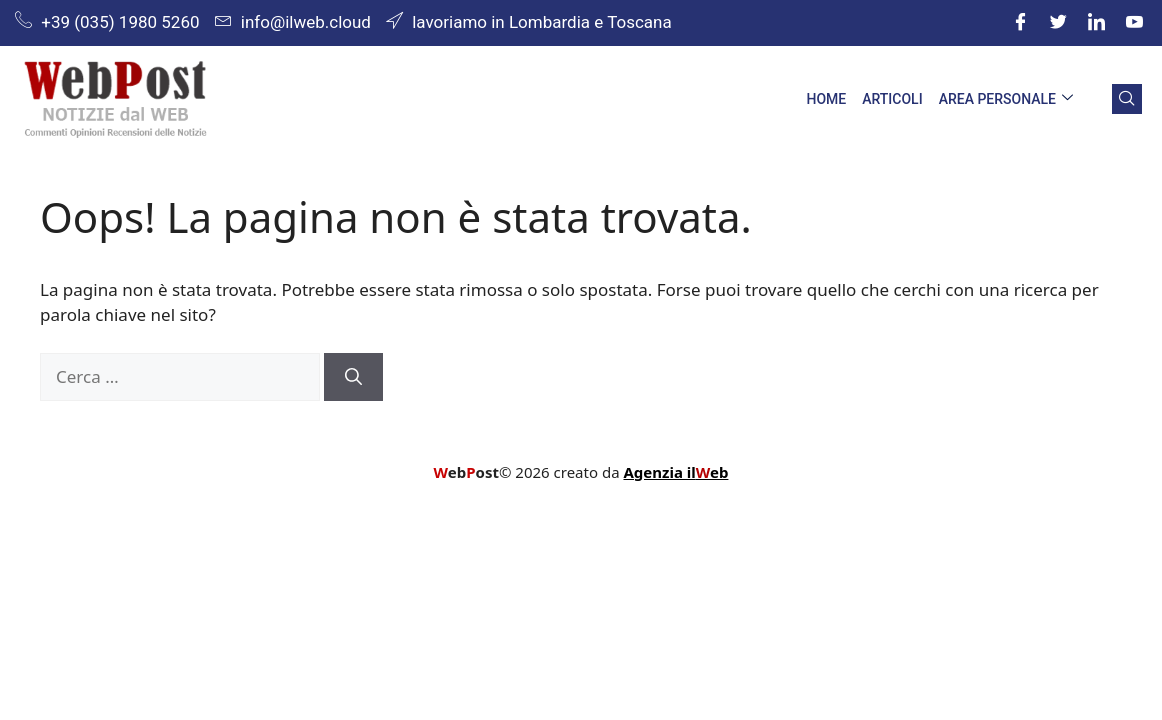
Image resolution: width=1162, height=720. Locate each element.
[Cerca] (353, 377)
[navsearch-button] (1127, 99)
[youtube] (1134, 23)
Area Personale (1006, 99)
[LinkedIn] (1096, 23)
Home (826, 99)
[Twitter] (1058, 23)
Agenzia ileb (675, 472)
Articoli (892, 99)
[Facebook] (1020, 23)
